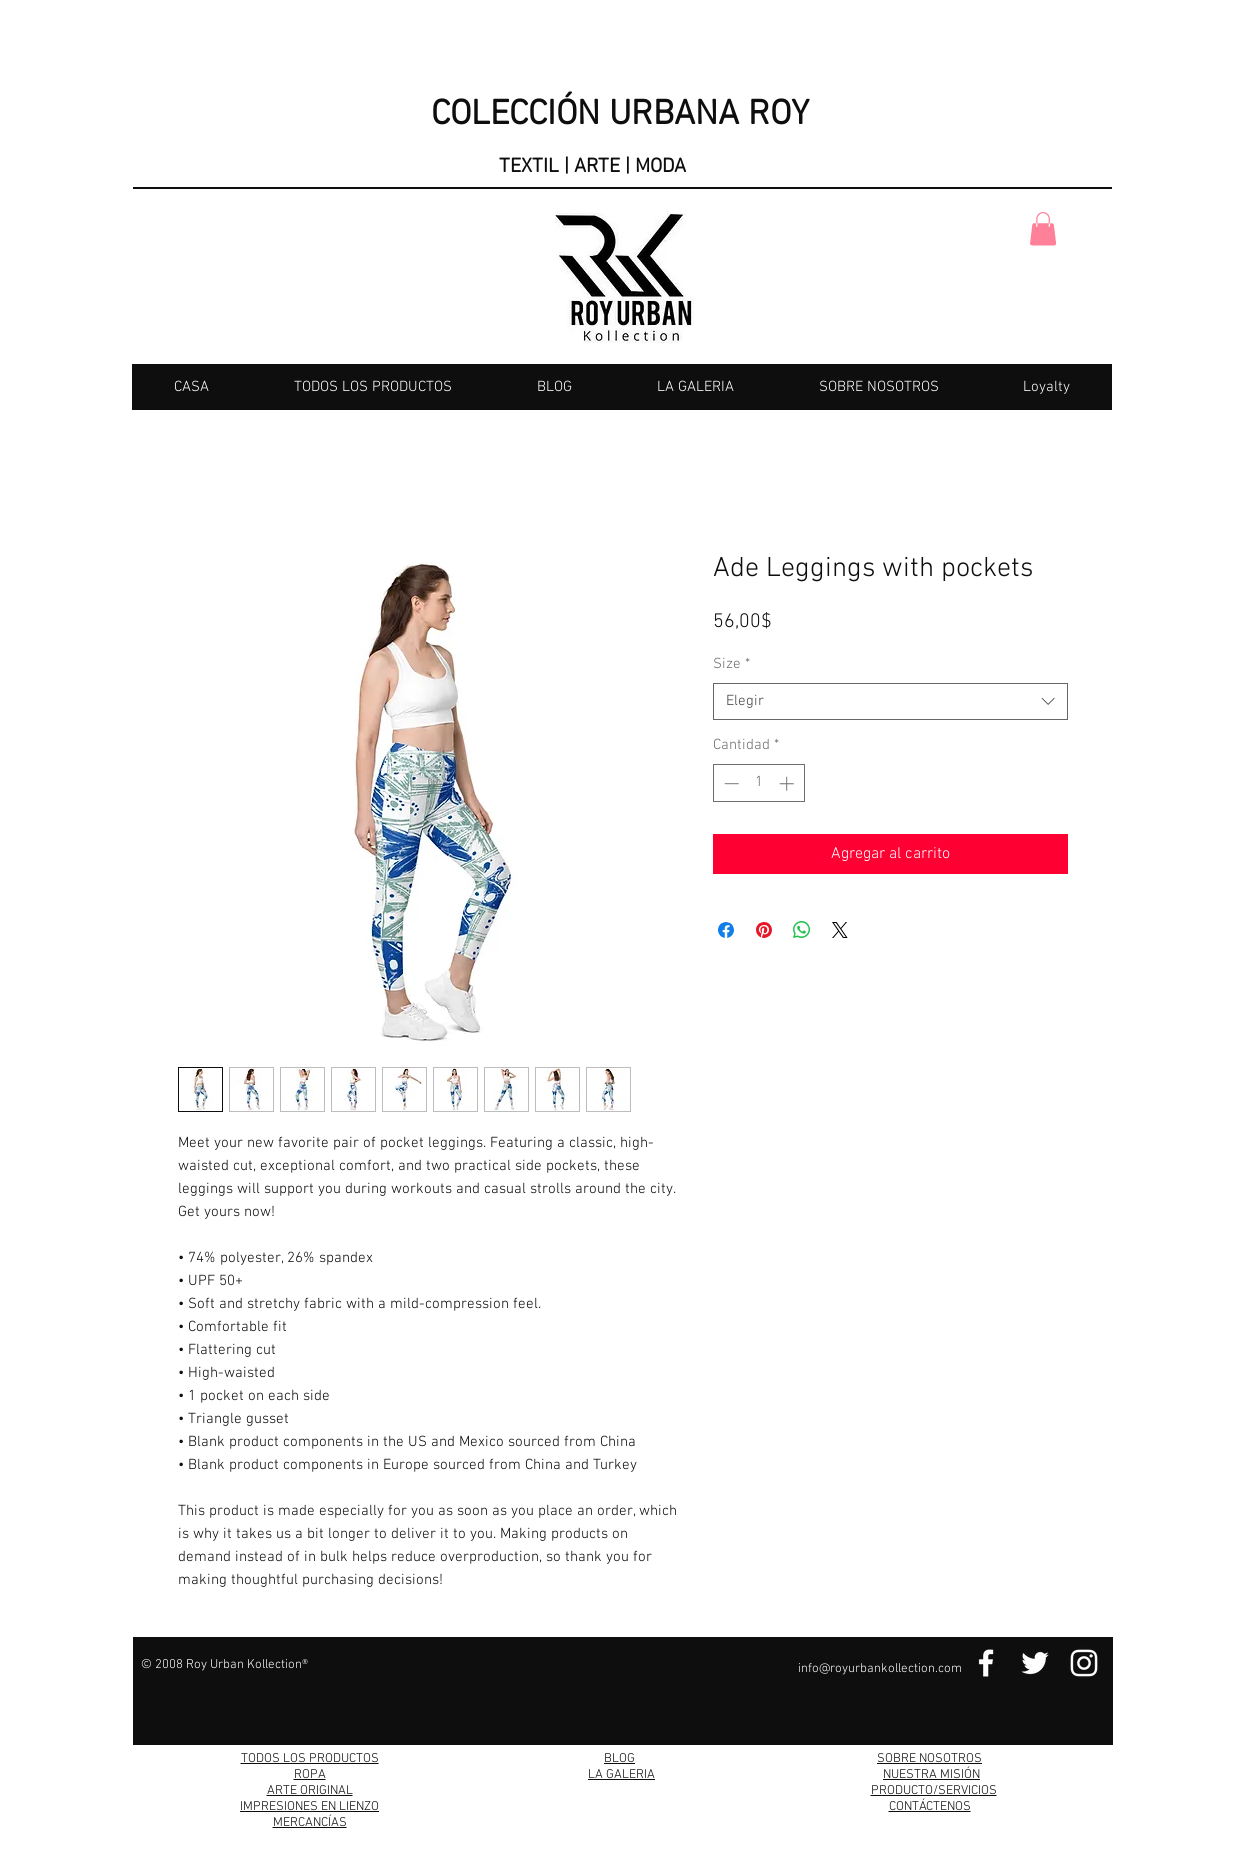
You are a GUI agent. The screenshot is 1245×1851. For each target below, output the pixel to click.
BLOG (619, 1759)
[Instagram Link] (1084, 1663)
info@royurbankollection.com (880, 1669)
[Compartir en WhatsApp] (802, 930)
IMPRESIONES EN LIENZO (309, 1807)
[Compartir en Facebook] (726, 930)
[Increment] (788, 783)
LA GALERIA (621, 1775)
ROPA (310, 1775)
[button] (1043, 228)
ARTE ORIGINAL (310, 1791)
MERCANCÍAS (310, 1823)
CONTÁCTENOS (930, 1807)
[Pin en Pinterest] (764, 930)
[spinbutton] (758, 783)
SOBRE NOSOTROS (929, 1759)
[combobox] (890, 702)
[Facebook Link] (986, 1663)
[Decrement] (729, 783)
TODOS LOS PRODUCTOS (310, 1759)
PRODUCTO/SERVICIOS (934, 1791)
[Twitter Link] (1035, 1663)
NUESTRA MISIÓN (931, 1775)
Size (731, 664)
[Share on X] (840, 930)
